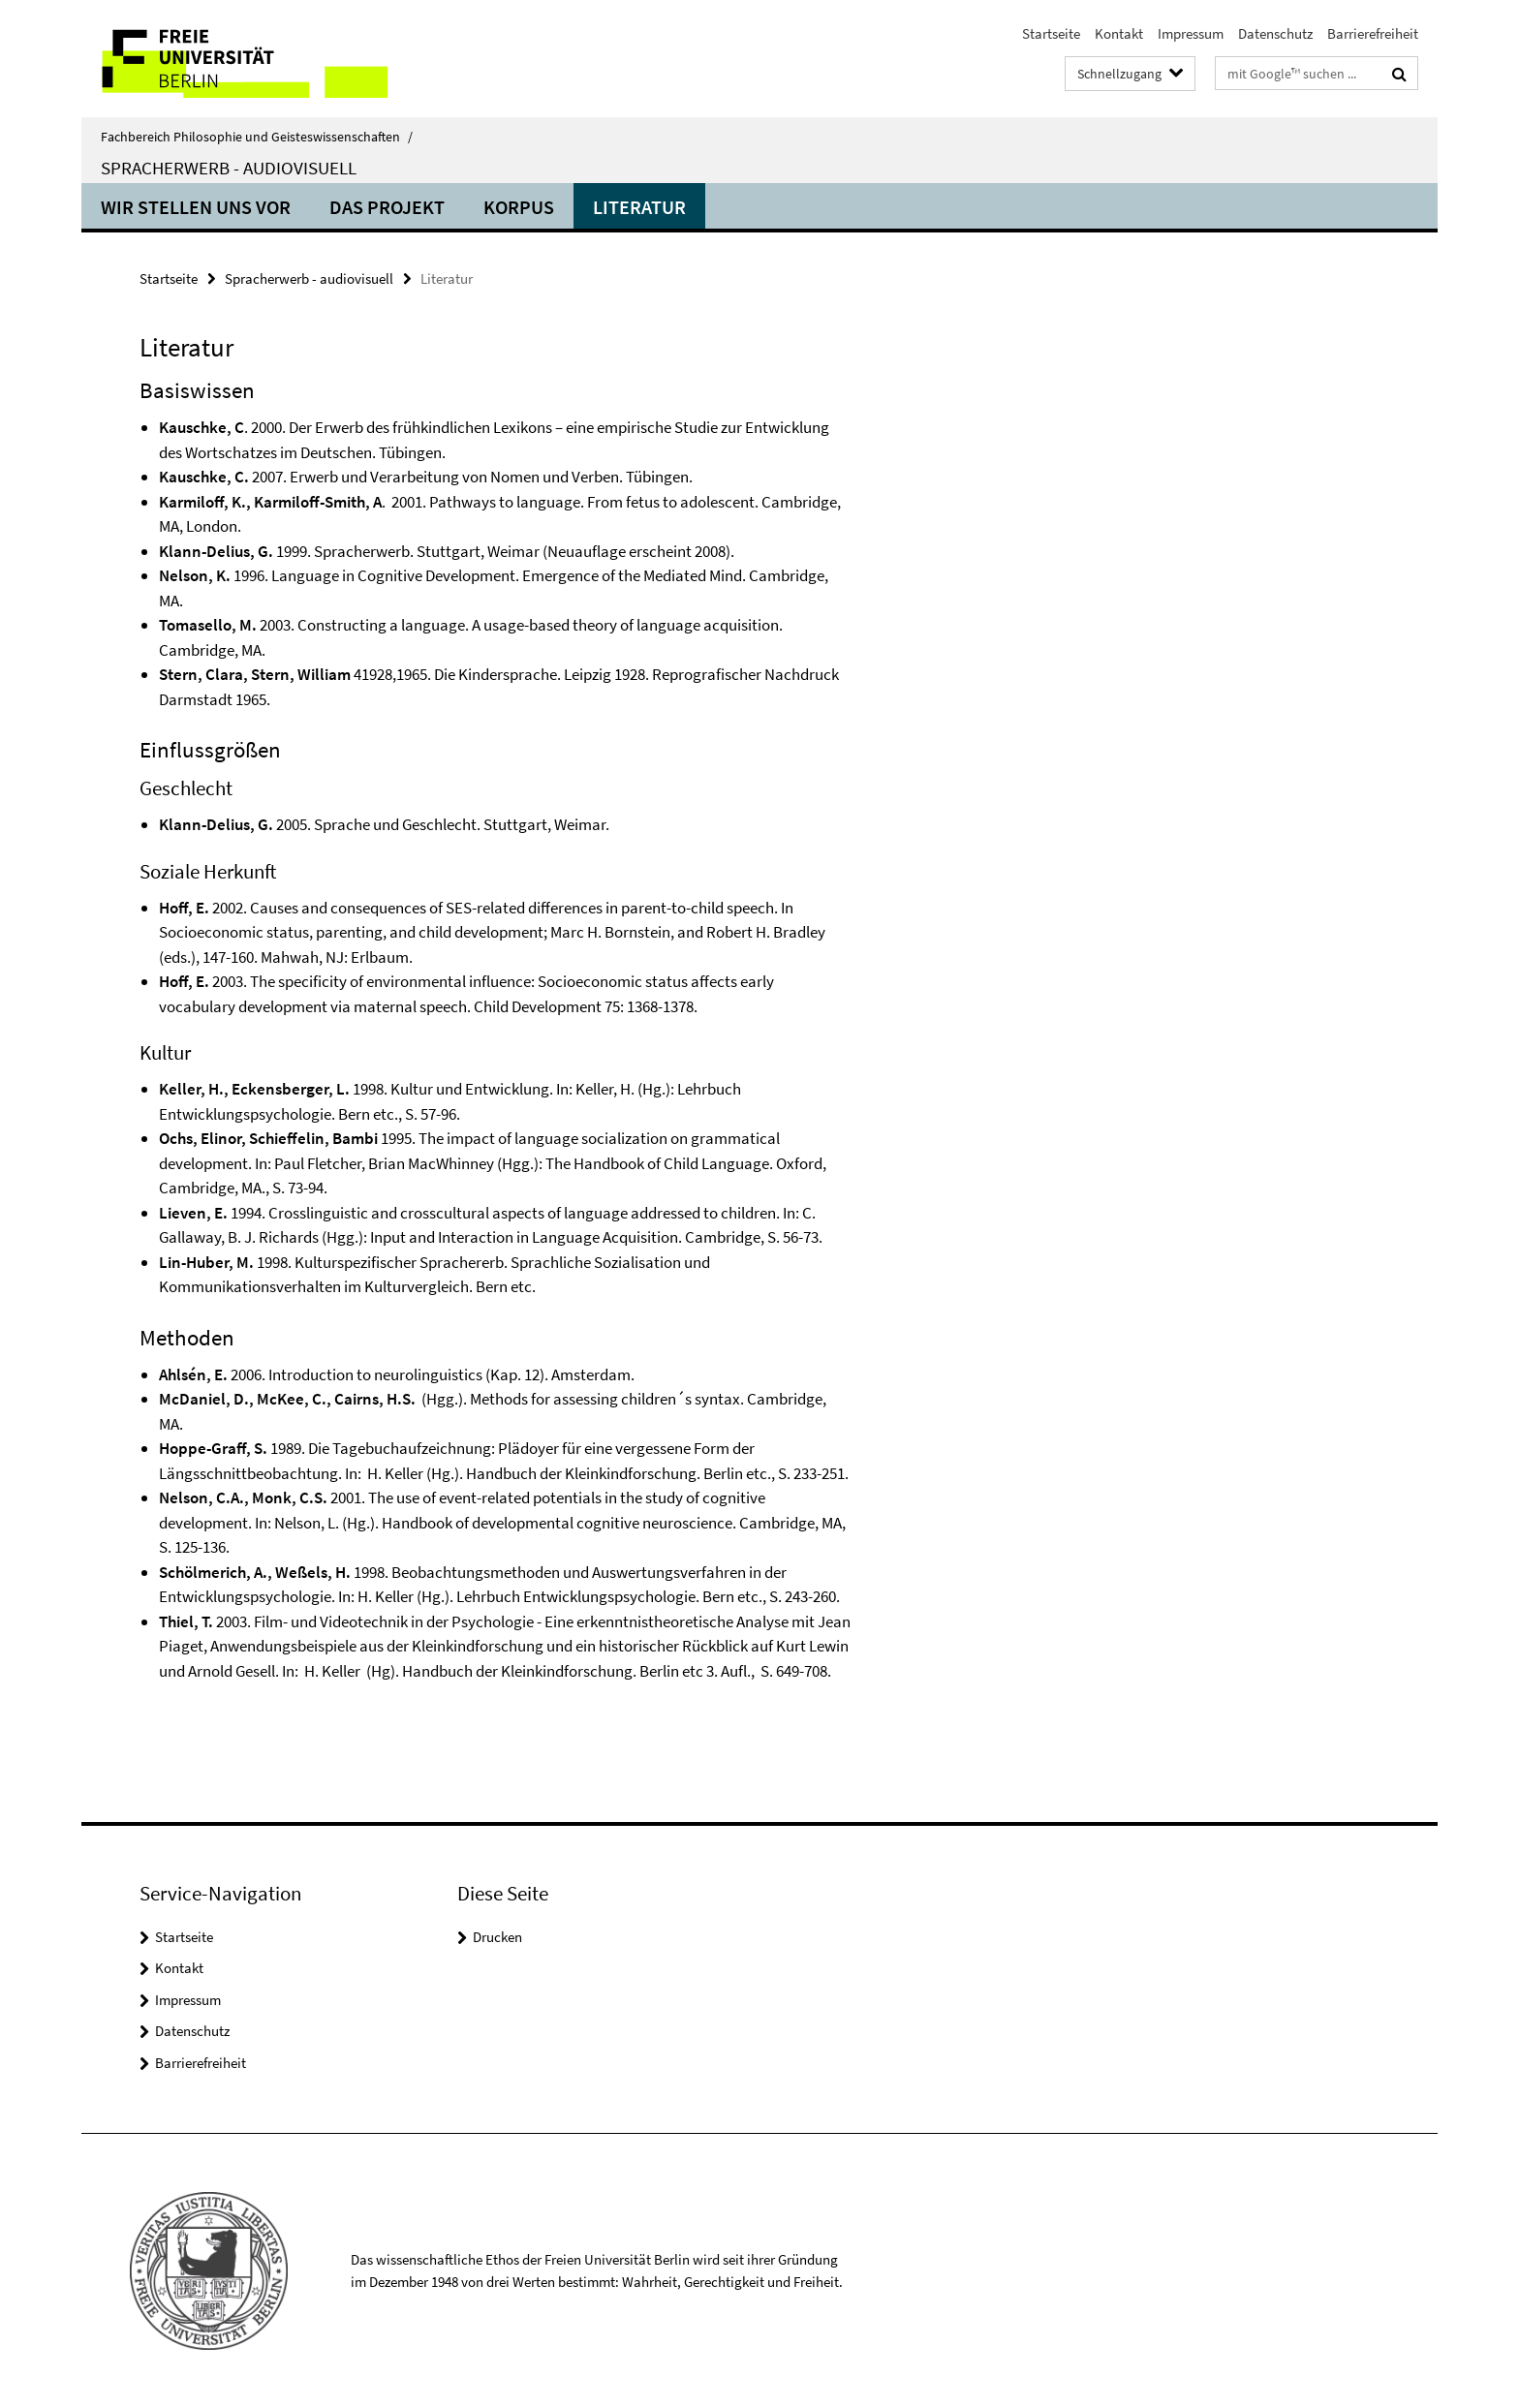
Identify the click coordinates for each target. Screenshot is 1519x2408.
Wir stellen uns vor (196, 207)
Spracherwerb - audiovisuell (228, 167)
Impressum (1191, 33)
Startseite (1051, 33)
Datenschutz (1275, 33)
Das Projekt (387, 207)
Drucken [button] (497, 1937)
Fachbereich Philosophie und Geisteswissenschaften (257, 136)
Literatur (639, 207)
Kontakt (1119, 33)
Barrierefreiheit (1372, 33)
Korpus (518, 207)
